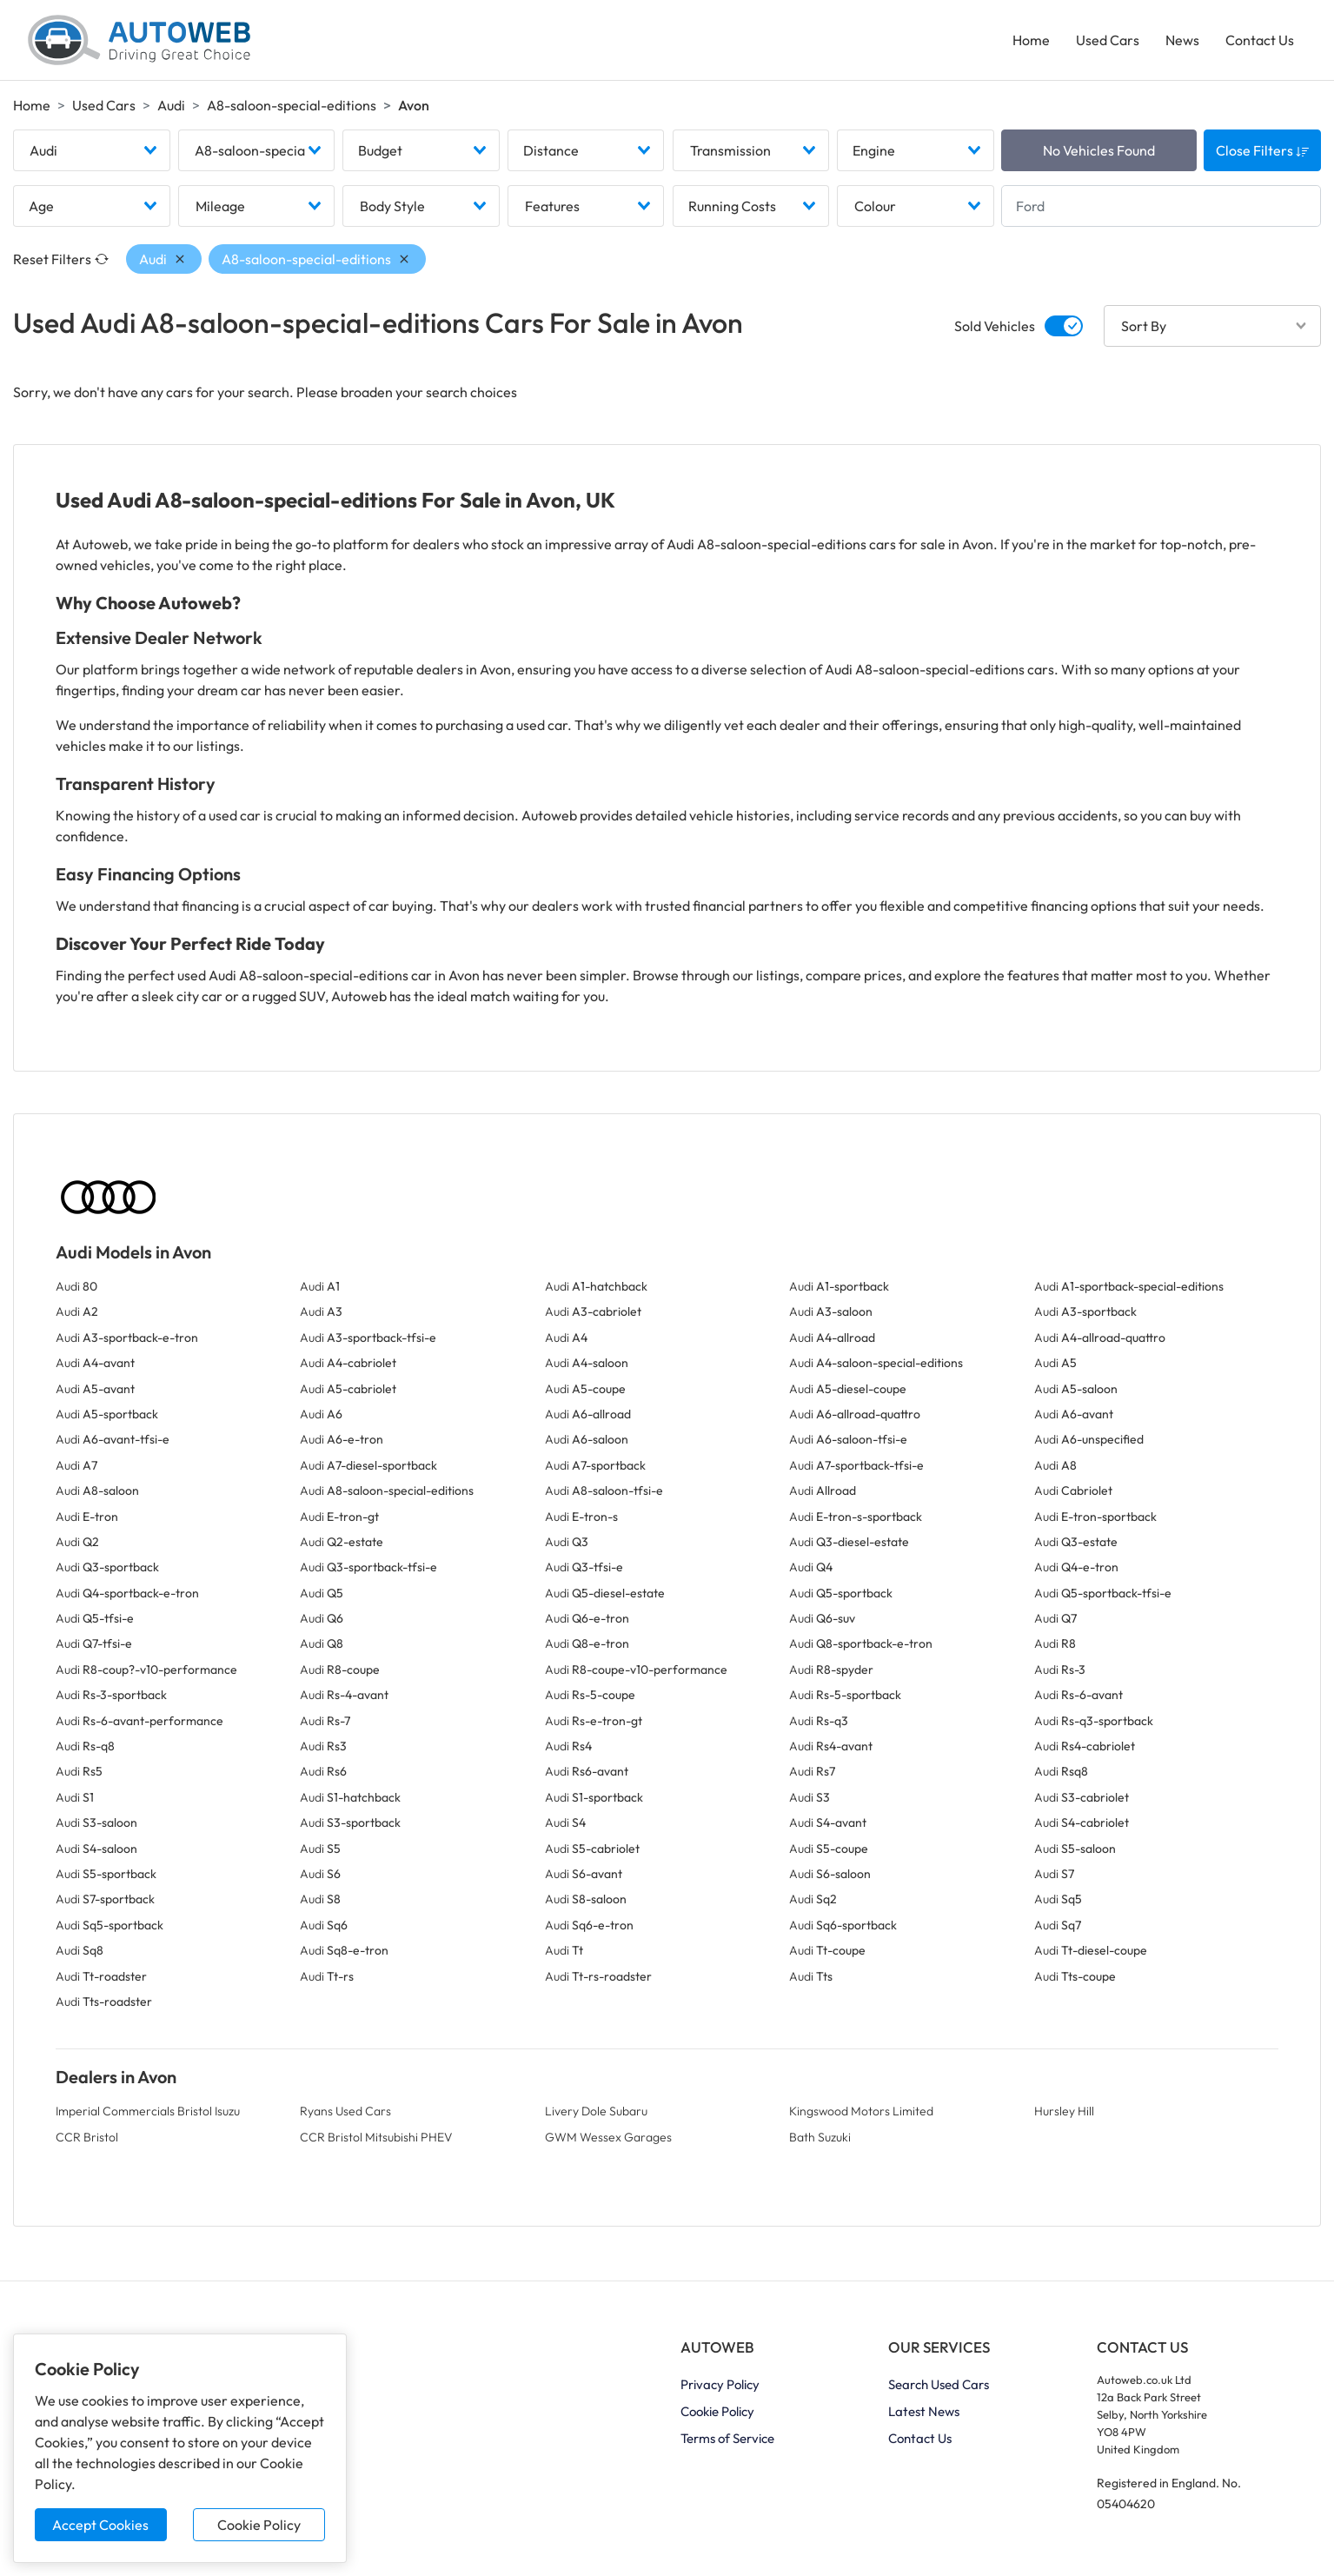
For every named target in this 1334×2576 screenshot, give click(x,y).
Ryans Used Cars (345, 2111)
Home (1031, 40)
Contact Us (1259, 40)
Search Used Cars (938, 2384)
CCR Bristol (87, 2137)
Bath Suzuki (820, 2137)
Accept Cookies (100, 2524)
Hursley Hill (1064, 2111)
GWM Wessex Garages (608, 2137)
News (1182, 40)
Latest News (923, 2411)
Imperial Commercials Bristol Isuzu (148, 2111)
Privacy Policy (720, 2384)
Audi (171, 105)
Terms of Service (727, 2438)
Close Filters (1263, 150)
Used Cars (1107, 40)
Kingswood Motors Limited (861, 2111)
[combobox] (91, 150)
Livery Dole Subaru (596, 2111)
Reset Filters (61, 259)
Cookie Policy (259, 2524)
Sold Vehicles (994, 325)
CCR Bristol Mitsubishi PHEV (376, 2137)
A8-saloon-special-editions (291, 105)
